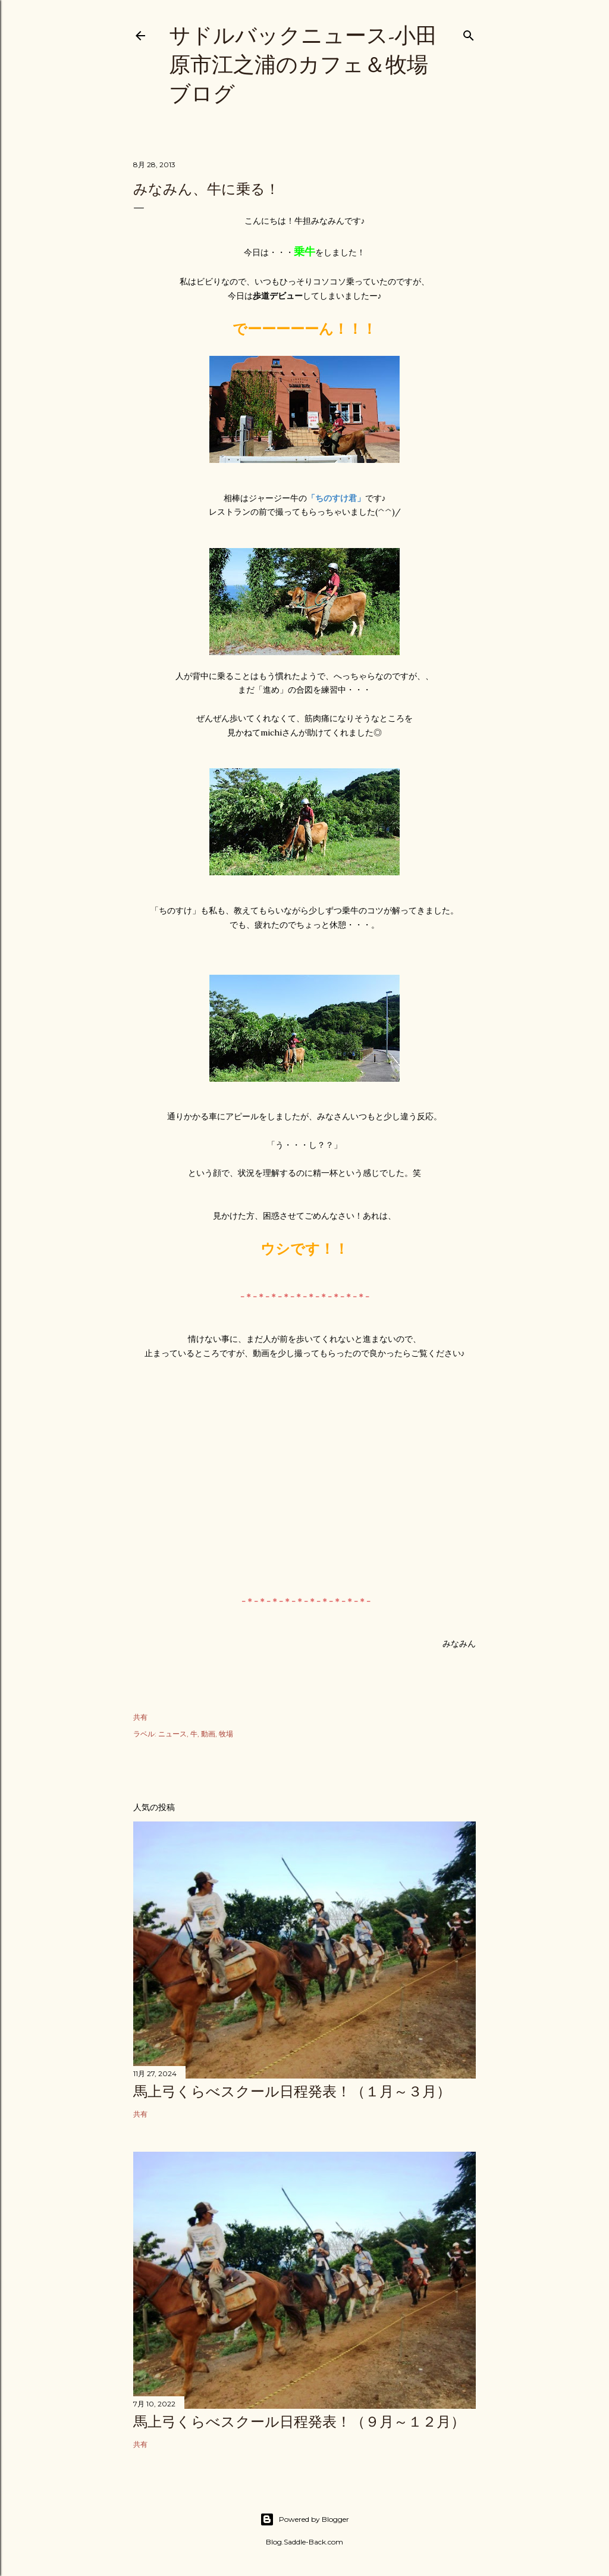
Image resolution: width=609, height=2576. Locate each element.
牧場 (226, 1733)
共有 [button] (140, 1717)
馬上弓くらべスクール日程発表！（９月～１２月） (299, 2421)
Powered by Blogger (304, 2519)
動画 (208, 1733)
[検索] (469, 33)
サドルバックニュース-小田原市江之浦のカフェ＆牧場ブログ (303, 64)
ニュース (172, 1733)
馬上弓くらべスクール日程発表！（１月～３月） (292, 2091)
